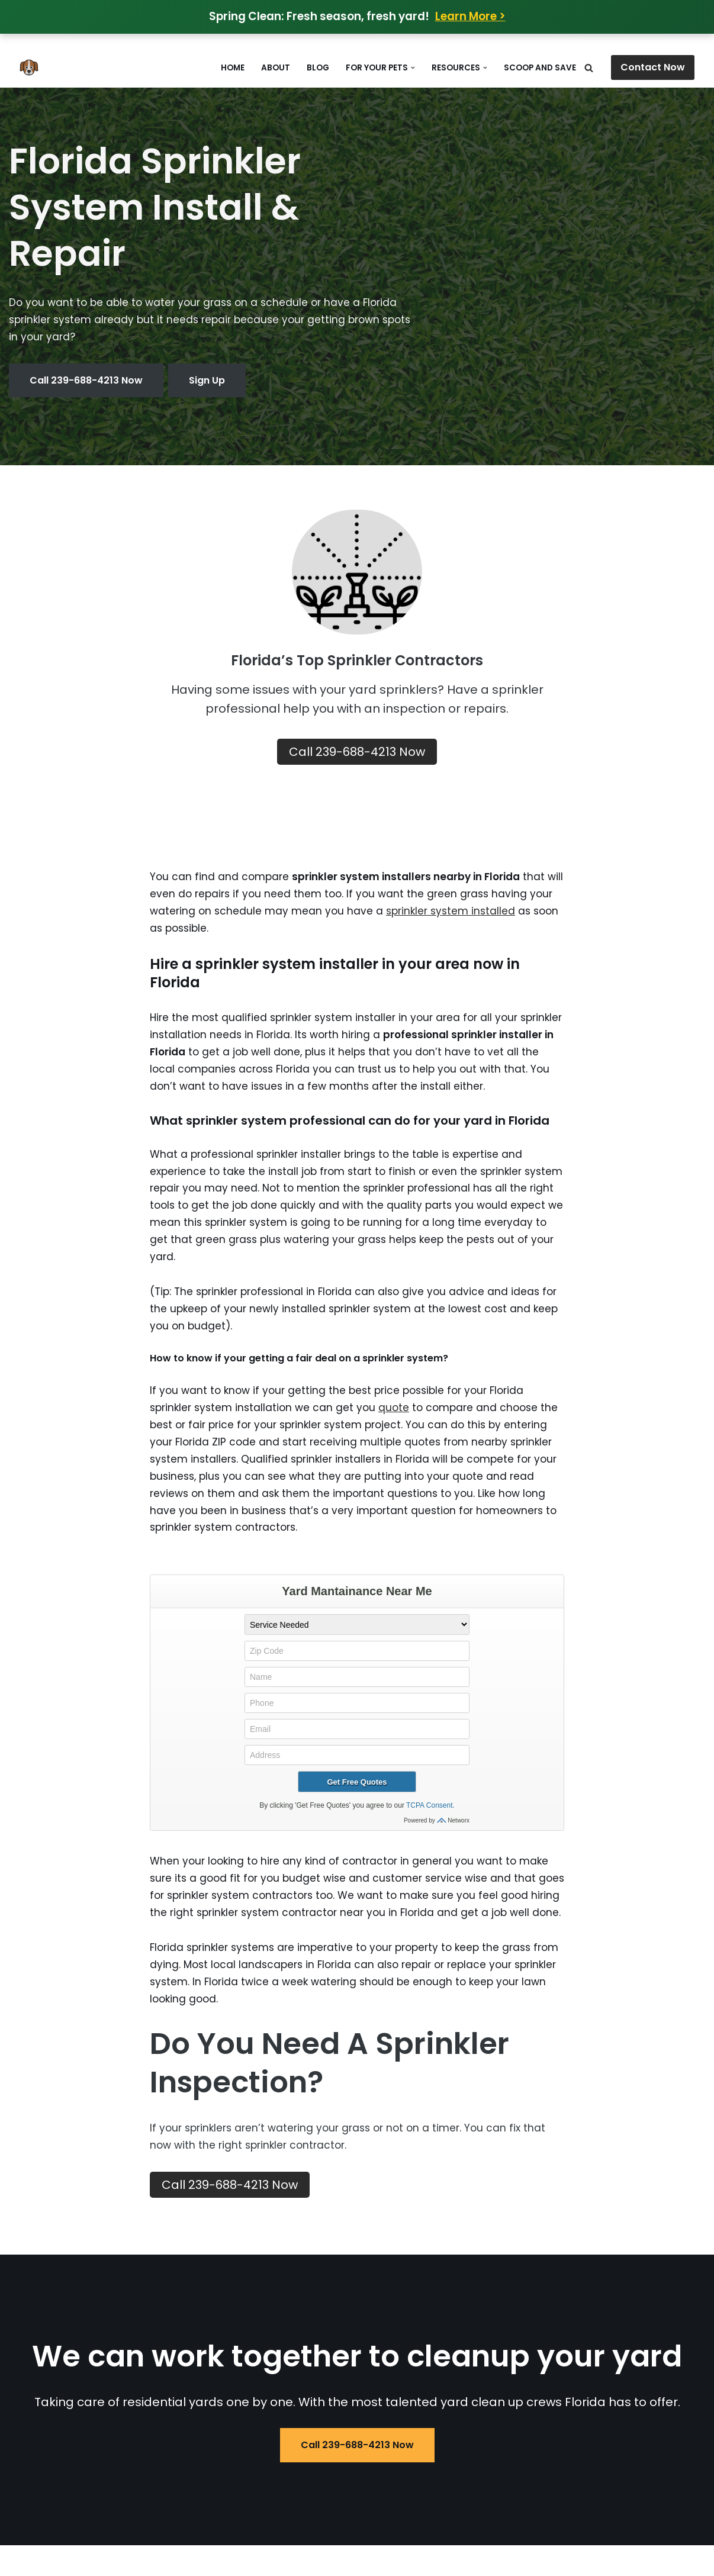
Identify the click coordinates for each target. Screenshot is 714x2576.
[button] (413, 68)
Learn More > (470, 16)
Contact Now (652, 67)
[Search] (588, 67)
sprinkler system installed (450, 911)
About (275, 67)
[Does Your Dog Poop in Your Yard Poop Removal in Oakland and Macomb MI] (32, 67)
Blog (318, 67)
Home (233, 67)
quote (393, 1407)
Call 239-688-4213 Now (86, 380)
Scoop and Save (540, 67)
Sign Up (207, 380)
